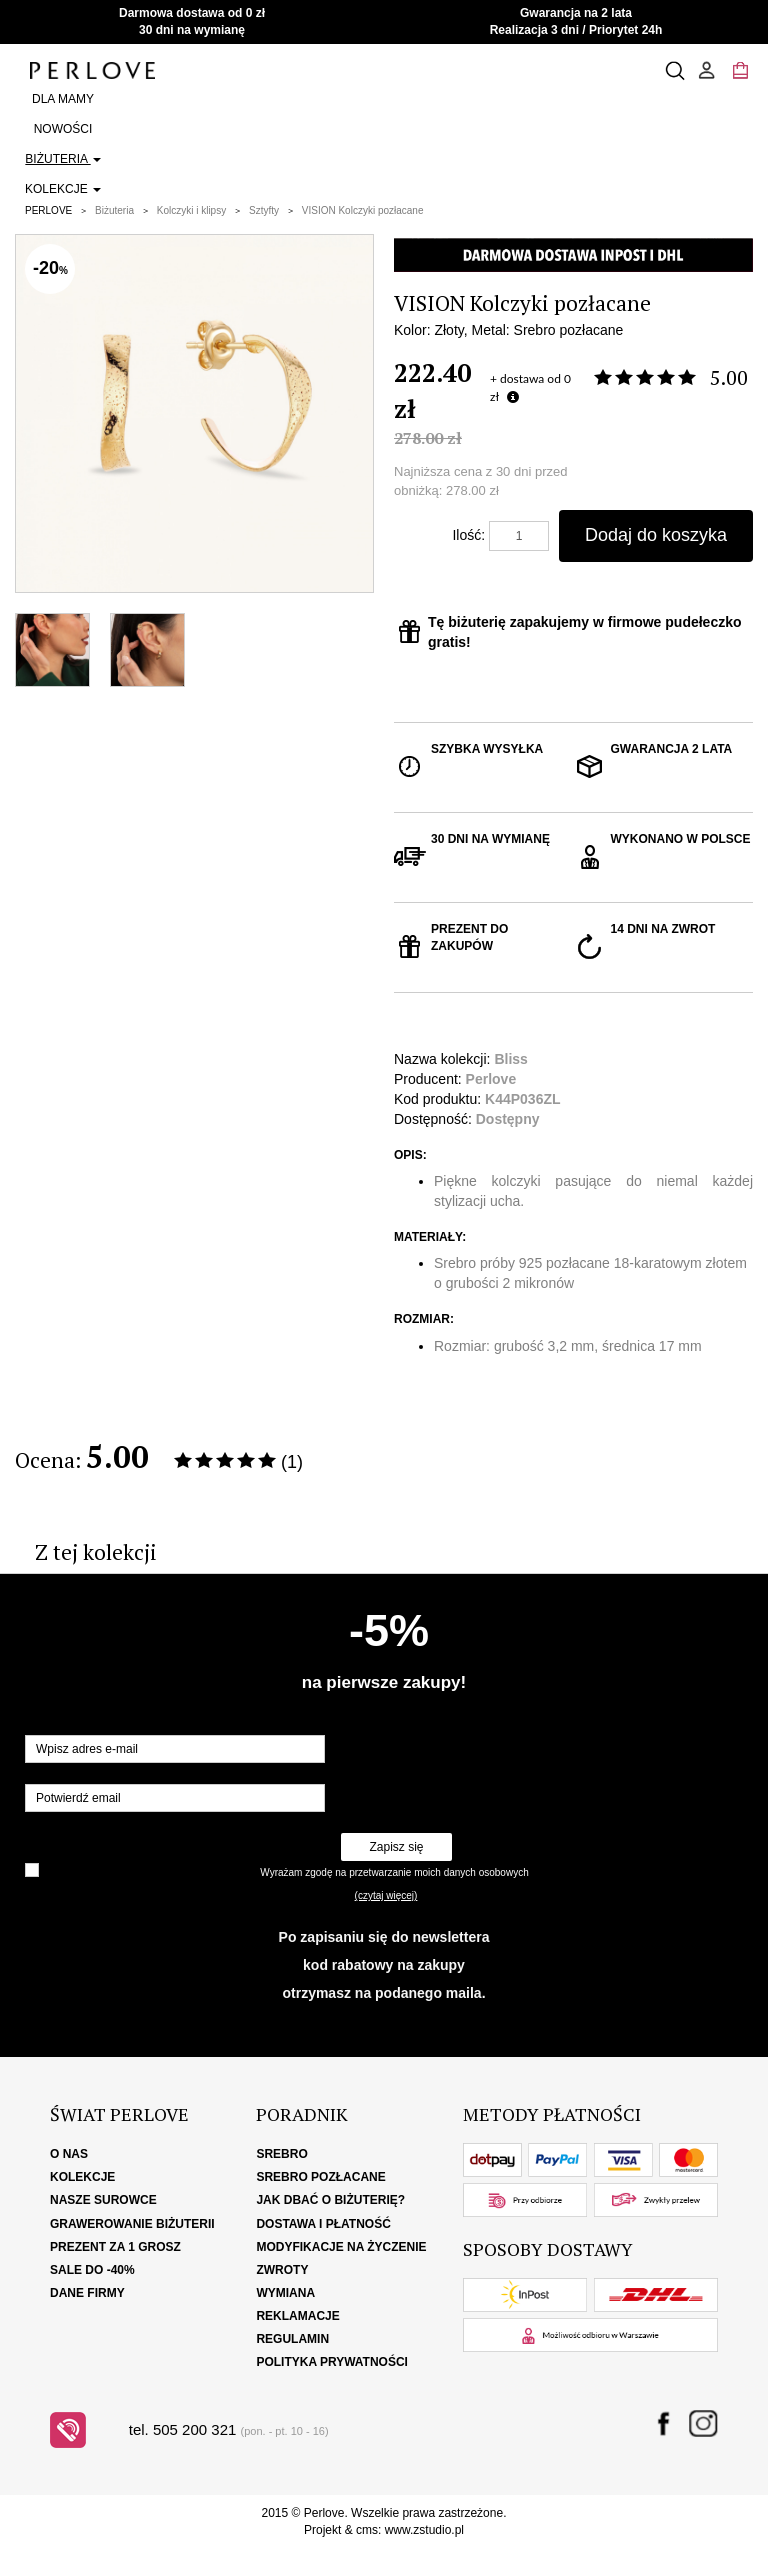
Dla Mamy (63, 99)
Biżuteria (62, 159)
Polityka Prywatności (332, 2362)
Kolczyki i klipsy (191, 210)
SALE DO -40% (92, 2270)
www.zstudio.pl (424, 2530)
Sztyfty (264, 210)
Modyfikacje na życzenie (341, 2247)
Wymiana (285, 2293)
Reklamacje (297, 2316)
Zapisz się (396, 1847)
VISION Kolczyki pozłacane (363, 210)
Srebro (281, 2154)
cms (367, 2530)
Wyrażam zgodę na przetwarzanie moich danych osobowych (394, 1872)
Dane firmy (87, 2293)
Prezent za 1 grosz (115, 2247)
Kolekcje (63, 189)
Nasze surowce (103, 2200)
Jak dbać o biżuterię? (330, 2200)
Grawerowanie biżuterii (132, 2224)
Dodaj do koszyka (656, 535)
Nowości (63, 129)
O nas (69, 2154)
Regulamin (292, 2339)
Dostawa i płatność (323, 2224)
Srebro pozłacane (320, 2177)
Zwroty (282, 2270)
